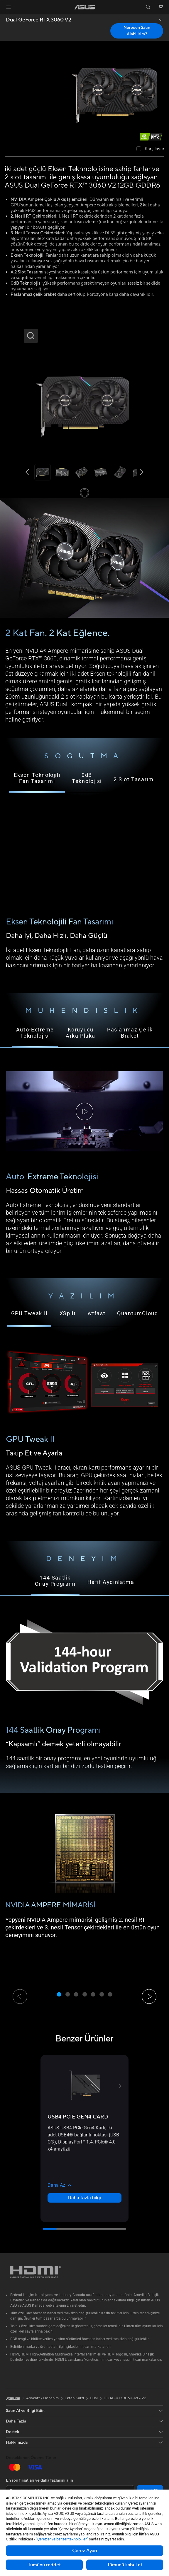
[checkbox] (150, 149)
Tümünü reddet (44, 2565)
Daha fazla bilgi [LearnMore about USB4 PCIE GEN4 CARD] (84, 2198)
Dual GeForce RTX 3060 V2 (38, 20)
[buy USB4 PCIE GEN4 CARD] (78, 2117)
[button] (8, 7)
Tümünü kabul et (124, 2565)
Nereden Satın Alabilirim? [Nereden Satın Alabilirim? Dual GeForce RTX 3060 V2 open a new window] (137, 31)
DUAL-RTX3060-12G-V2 (125, 2398)
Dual (94, 2398)
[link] (84, 7)
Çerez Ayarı (84, 2551)
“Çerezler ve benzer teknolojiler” (62, 2539)
